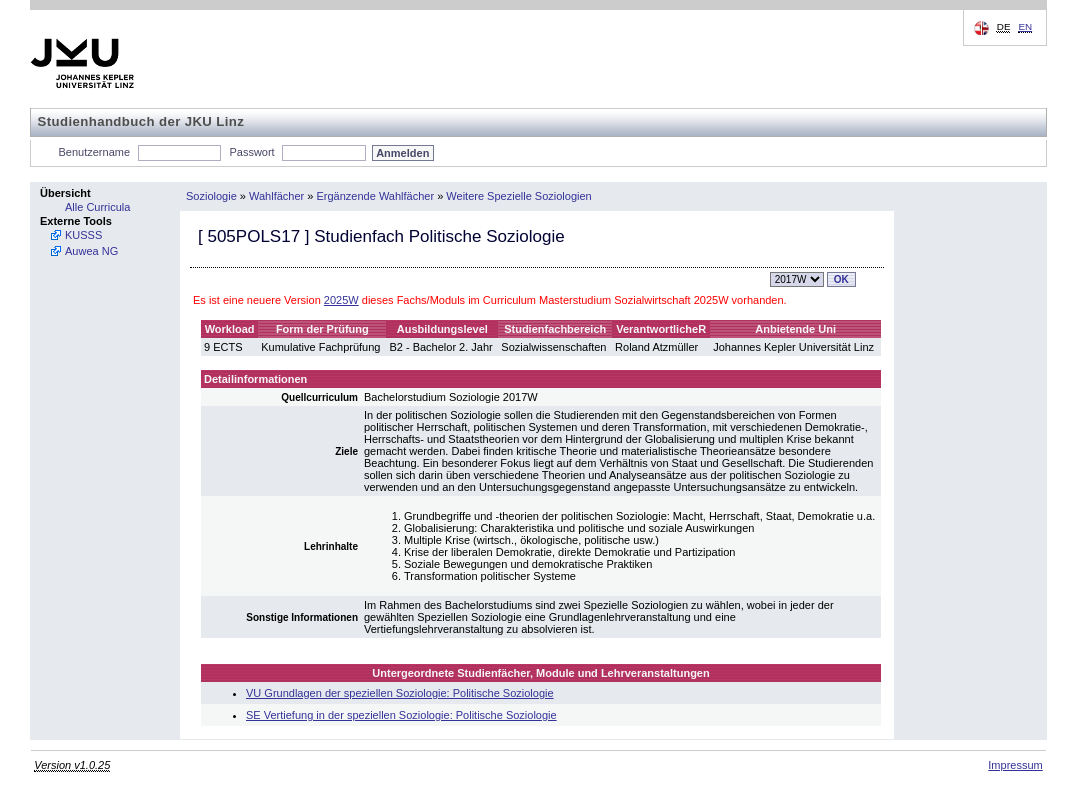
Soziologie (211, 196)
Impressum (1015, 765)
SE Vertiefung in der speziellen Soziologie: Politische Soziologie (401, 715)
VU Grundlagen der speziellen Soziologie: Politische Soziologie (400, 693)
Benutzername (95, 152)
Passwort (251, 152)
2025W (341, 300)
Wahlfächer (276, 196)
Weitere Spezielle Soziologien (518, 196)
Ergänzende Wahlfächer (376, 196)
